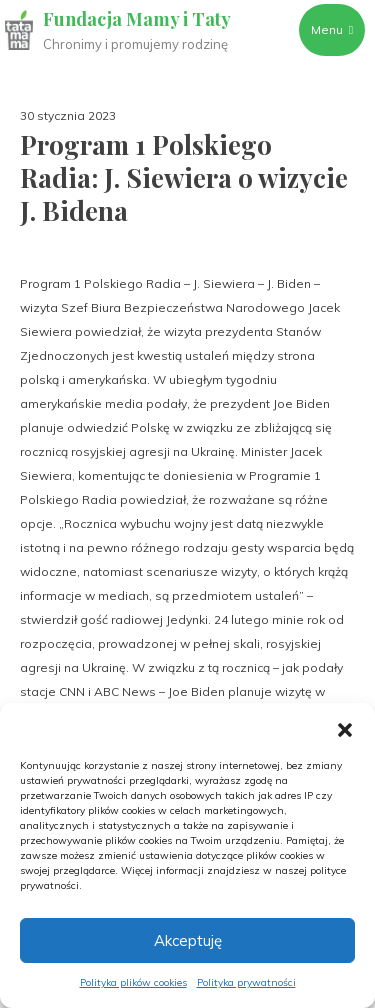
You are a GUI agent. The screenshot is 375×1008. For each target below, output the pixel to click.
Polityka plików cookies (133, 982)
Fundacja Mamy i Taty (137, 19)
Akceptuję (188, 940)
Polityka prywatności (246, 982)
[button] (345, 728)
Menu (332, 29)
